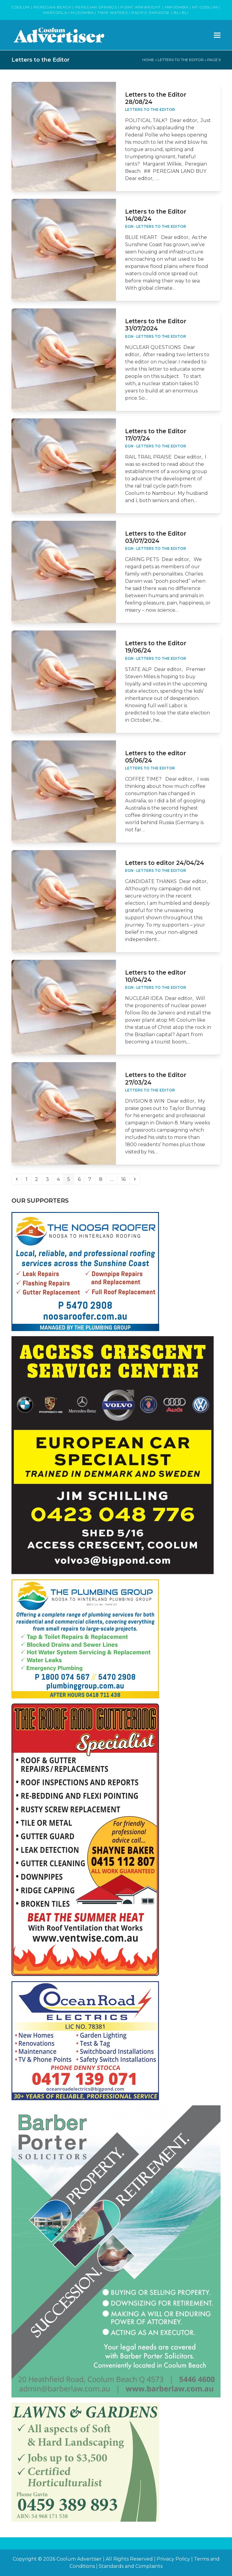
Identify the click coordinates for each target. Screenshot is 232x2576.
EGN (129, 226)
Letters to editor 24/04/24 (164, 862)
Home (148, 59)
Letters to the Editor (181, 59)
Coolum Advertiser (79, 2559)
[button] (217, 35)
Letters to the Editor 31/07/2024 (155, 325)
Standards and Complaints (131, 2566)
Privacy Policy (173, 2559)
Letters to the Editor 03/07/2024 (155, 537)
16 (125, 1179)
